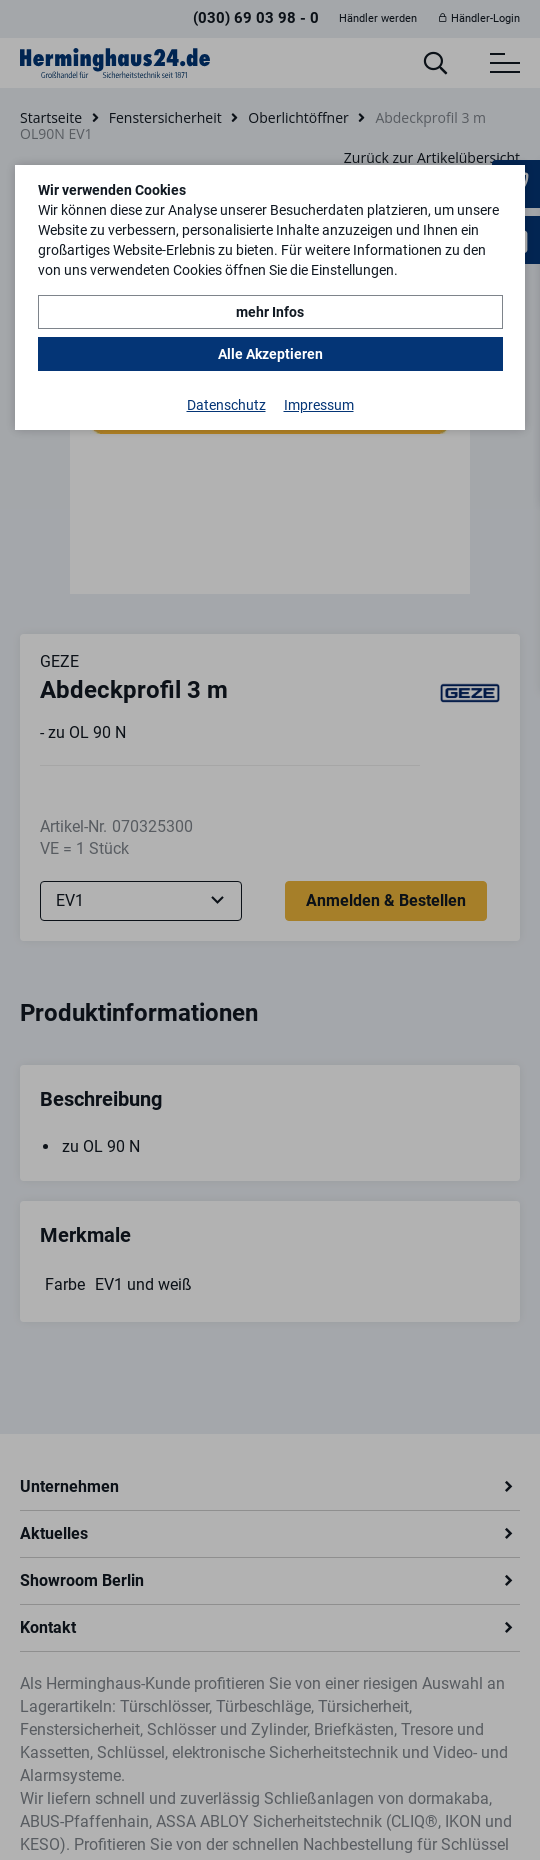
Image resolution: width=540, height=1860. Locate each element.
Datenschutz (226, 405)
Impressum (319, 405)
